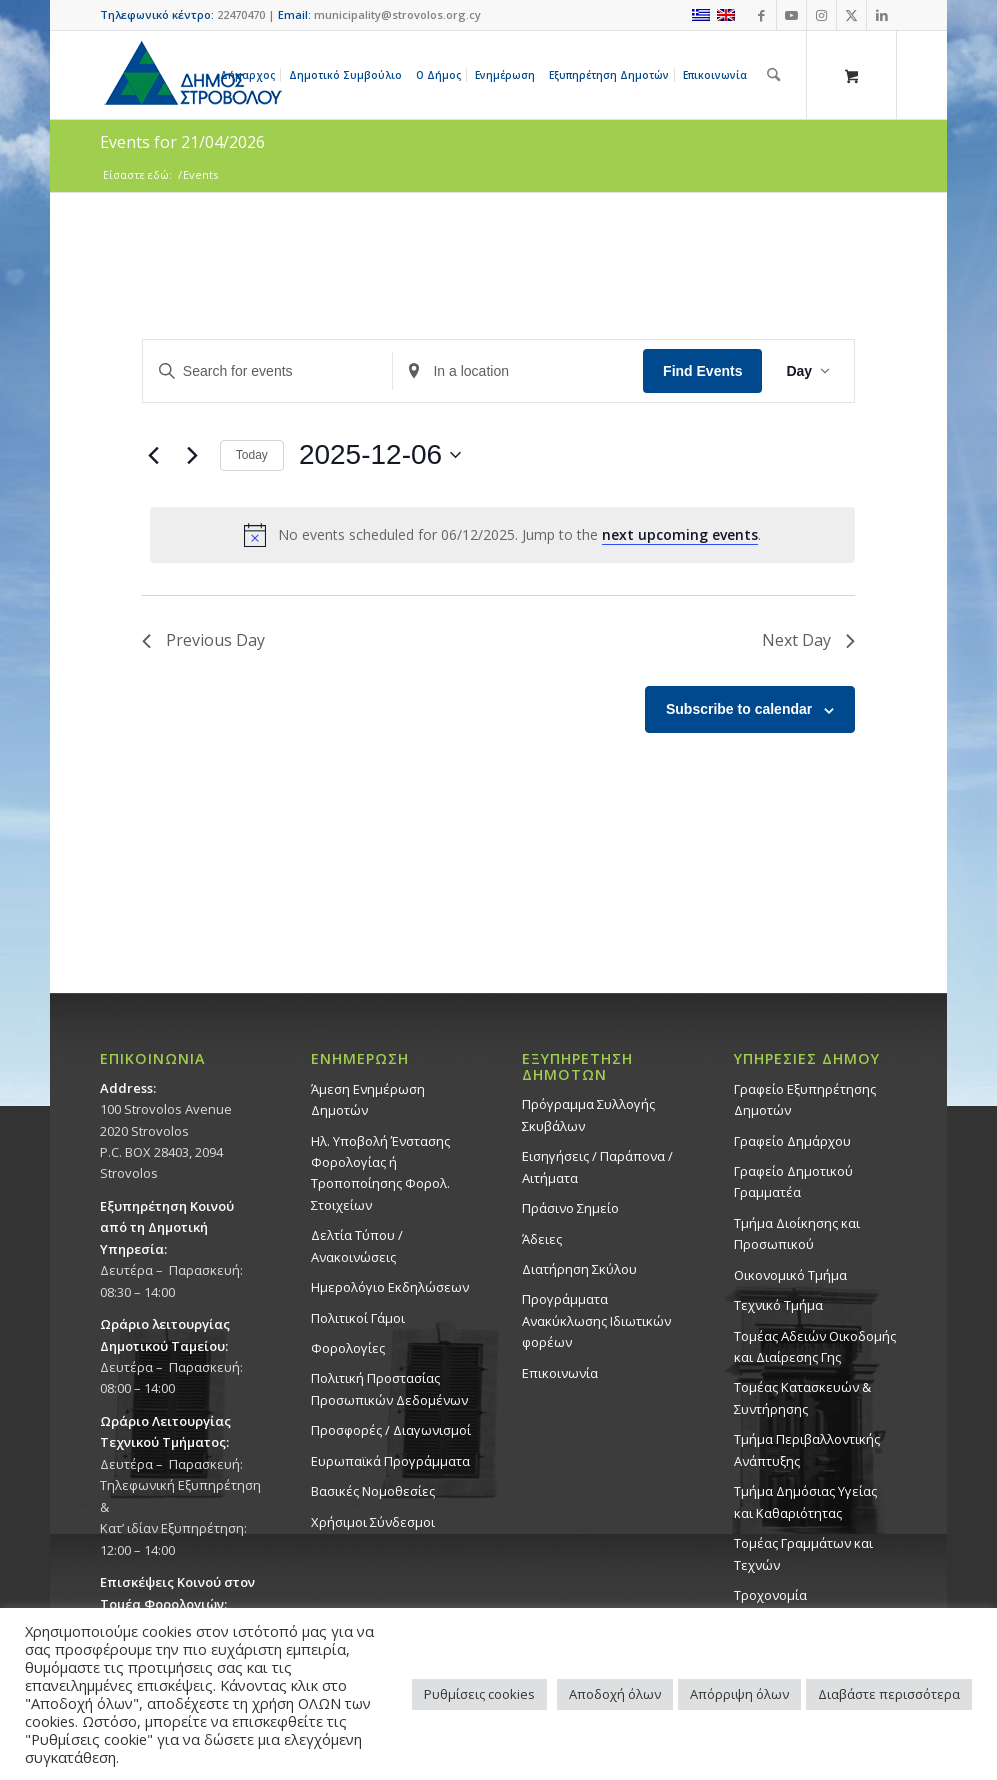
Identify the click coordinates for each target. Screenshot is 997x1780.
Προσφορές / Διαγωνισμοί (391, 1430)
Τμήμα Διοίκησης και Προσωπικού (797, 1233)
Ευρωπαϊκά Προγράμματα (390, 1461)
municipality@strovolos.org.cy (397, 14)
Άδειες (542, 1239)
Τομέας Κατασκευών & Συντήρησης (802, 1397)
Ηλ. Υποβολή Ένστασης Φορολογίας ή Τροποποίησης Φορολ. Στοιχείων (380, 1173)
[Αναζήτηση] (773, 75)
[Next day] (193, 455)
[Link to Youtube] (791, 15)
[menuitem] (251, 75)
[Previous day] (154, 455)
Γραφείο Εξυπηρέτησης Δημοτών (805, 1099)
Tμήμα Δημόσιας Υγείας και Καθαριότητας (805, 1501)
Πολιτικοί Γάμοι (358, 1318)
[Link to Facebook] (761, 15)
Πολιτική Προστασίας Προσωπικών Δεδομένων (389, 1388)
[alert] (502, 535)
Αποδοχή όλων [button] (615, 1694)
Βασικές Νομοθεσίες (373, 1491)
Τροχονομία (770, 1595)
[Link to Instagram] (821, 15)
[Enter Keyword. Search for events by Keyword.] (268, 371)
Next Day (808, 640)
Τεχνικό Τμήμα (778, 1305)
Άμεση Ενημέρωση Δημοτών (368, 1099)
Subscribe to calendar (739, 709)
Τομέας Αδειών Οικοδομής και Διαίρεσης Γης (815, 1346)
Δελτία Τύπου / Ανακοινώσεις (357, 1245)
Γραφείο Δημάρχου (792, 1141)
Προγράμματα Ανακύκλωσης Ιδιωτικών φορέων (596, 1320)
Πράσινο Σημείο (570, 1208)
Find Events (702, 371)
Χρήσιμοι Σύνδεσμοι (373, 1522)
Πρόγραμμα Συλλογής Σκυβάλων (588, 1114)
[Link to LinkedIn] (882, 15)
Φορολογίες (348, 1348)
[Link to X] (851, 15)
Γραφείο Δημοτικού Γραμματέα (793, 1181)
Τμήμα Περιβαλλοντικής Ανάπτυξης (807, 1449)
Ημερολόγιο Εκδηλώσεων (390, 1287)
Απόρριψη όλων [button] (739, 1694)
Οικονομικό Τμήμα (790, 1275)
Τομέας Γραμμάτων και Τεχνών (803, 1553)
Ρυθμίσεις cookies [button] (479, 1694)
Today (252, 455)
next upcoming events (680, 534)
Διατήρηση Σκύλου (579, 1269)
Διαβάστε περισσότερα (889, 1694)
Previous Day (203, 640)
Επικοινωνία (560, 1373)
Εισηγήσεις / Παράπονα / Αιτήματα (597, 1166)
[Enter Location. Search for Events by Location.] (518, 371)
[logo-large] (192, 75)
